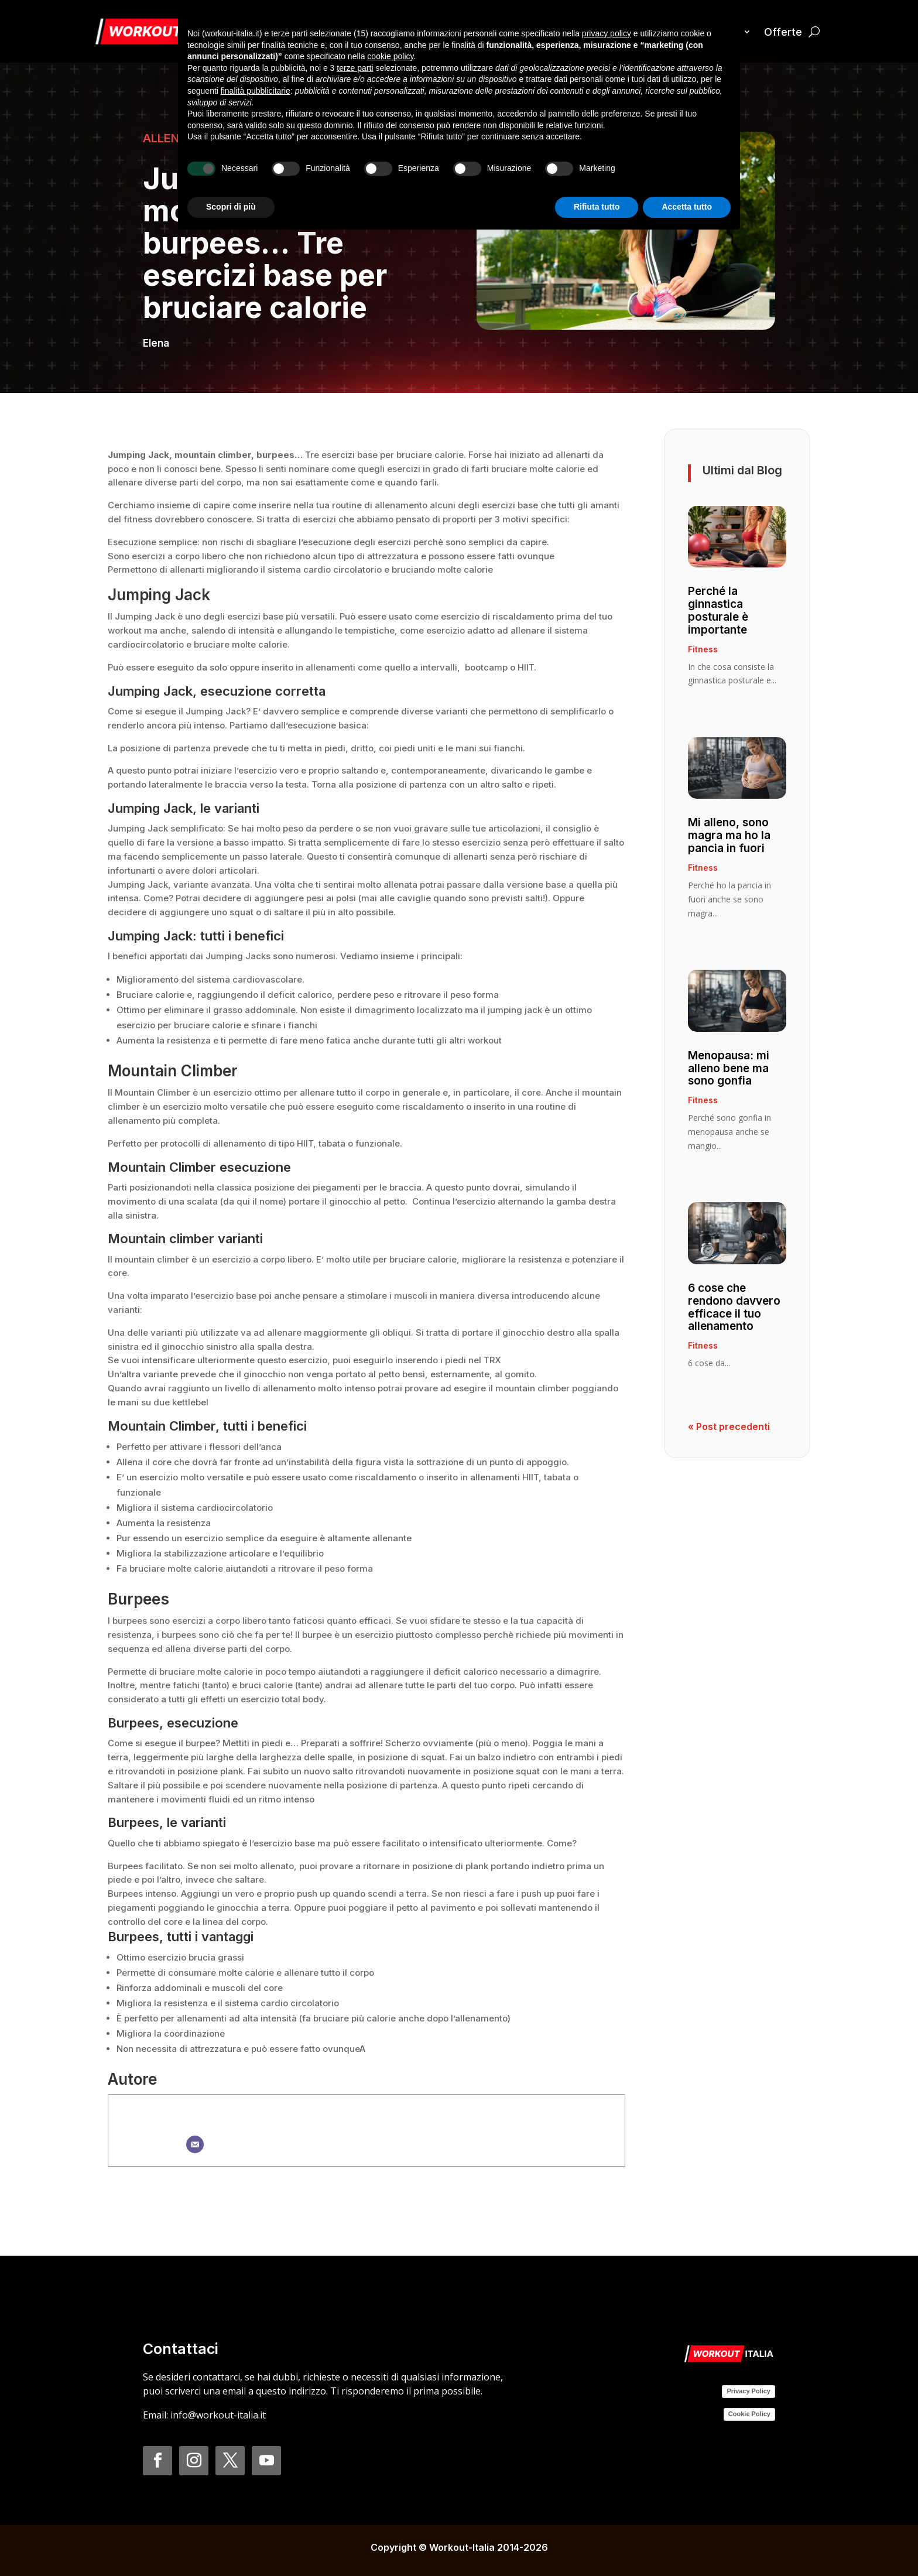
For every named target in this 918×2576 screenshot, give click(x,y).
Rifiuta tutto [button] (597, 206)
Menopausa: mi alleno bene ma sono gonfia (728, 1068)
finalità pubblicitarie (255, 90)
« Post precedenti (729, 1426)
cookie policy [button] (390, 56)
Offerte (783, 32)
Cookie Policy (749, 2413)
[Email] (195, 2144)
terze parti (355, 68)
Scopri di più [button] (231, 206)
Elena (156, 343)
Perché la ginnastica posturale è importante (718, 610)
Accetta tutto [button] (687, 206)
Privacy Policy (748, 2390)
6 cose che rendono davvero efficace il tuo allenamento (734, 1307)
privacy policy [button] (606, 33)
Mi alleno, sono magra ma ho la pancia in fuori (729, 835)
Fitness (703, 649)
